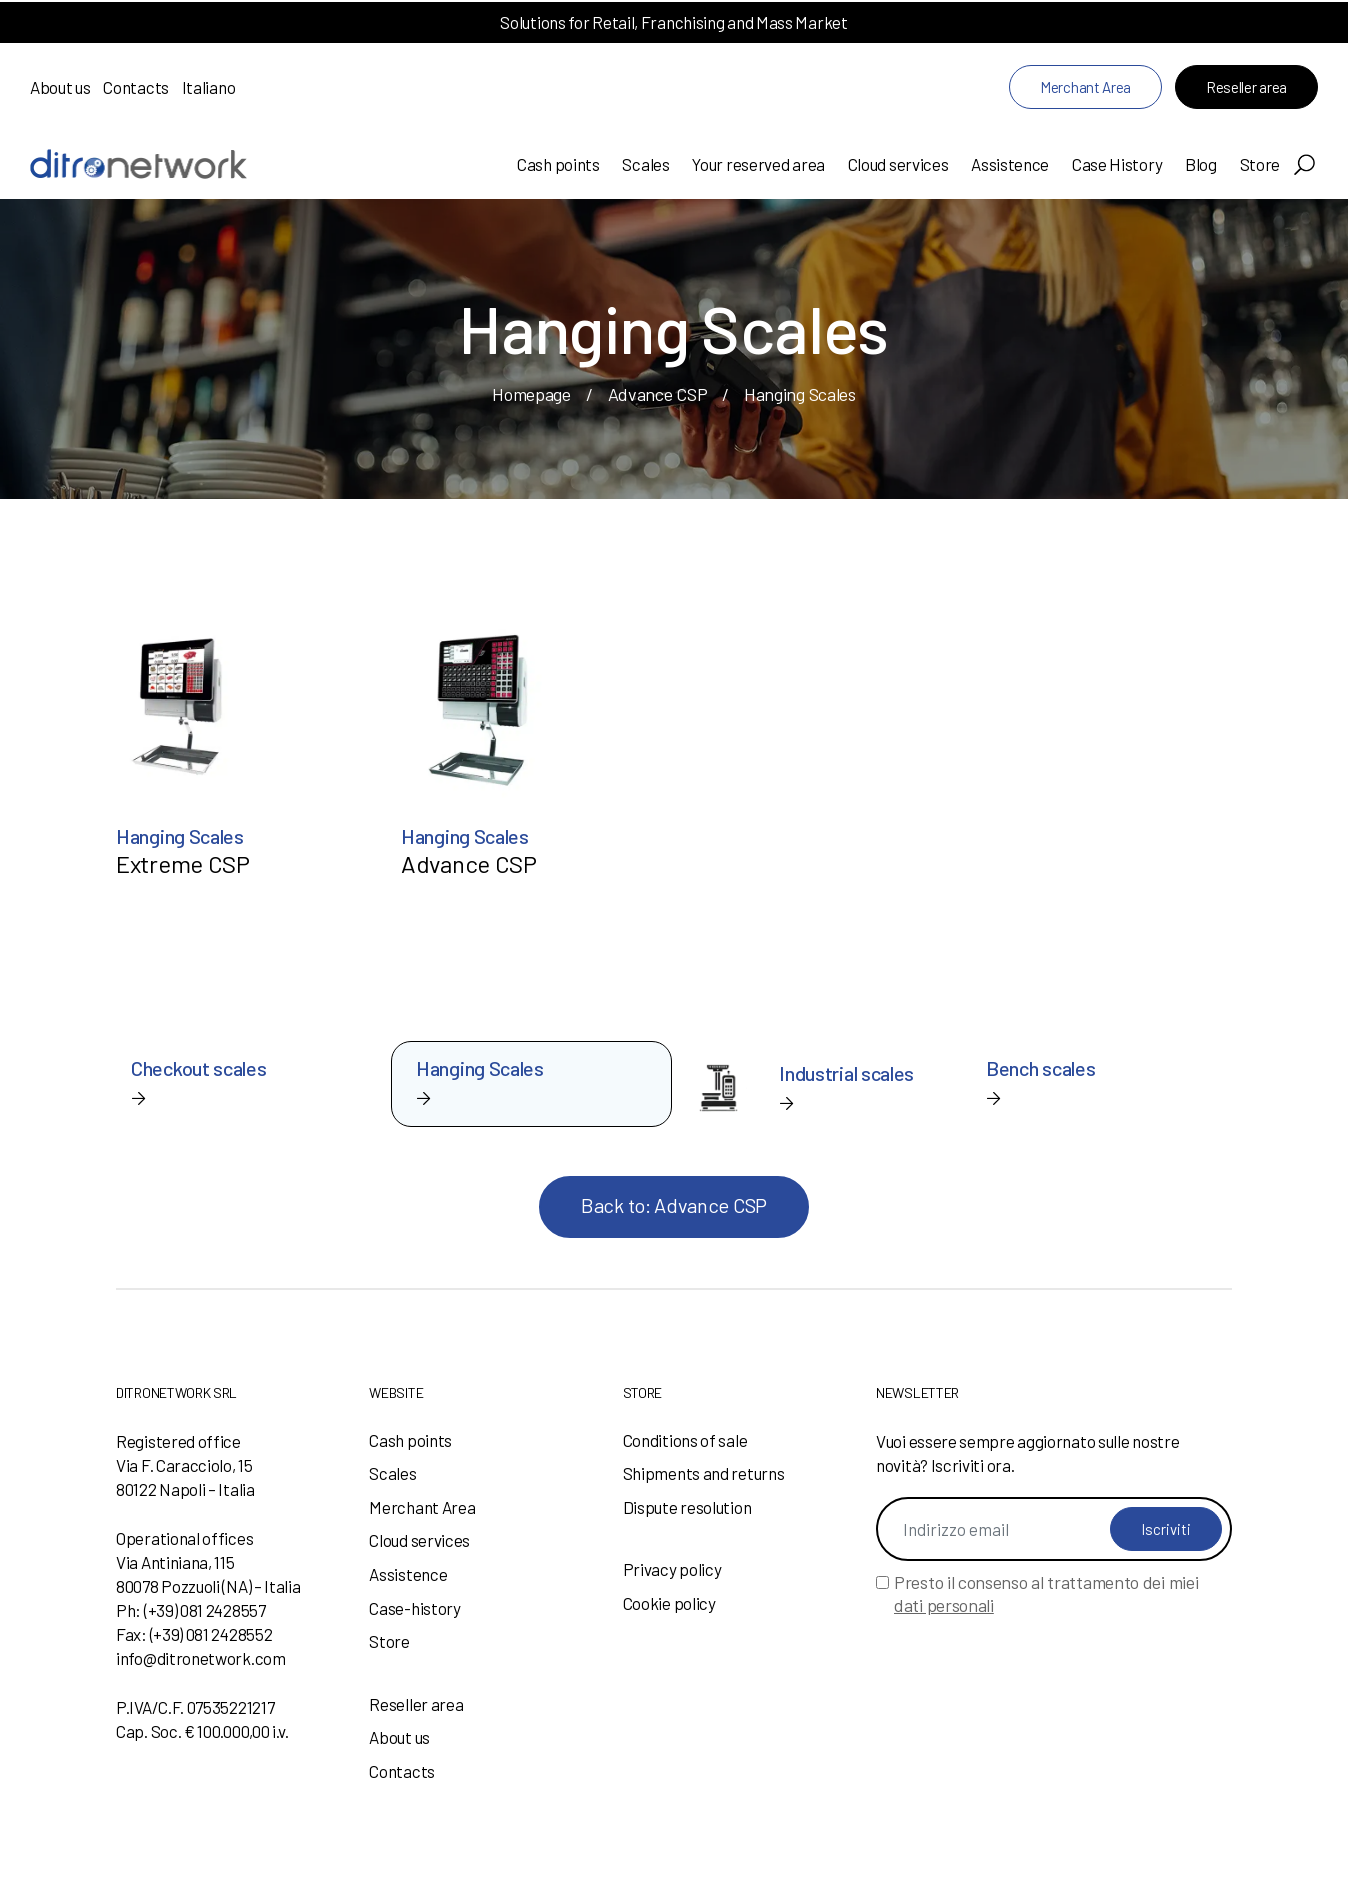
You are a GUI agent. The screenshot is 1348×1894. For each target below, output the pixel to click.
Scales (645, 164)
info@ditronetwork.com (201, 1658)
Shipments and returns (704, 1473)
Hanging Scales (180, 836)
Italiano (209, 87)
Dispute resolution (687, 1507)
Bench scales (1040, 1068)
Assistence (1010, 164)
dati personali (944, 1605)
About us (60, 87)
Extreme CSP (183, 863)
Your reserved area (758, 164)
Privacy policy (672, 1569)
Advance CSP (658, 394)
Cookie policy (669, 1603)
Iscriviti (1166, 1529)
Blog (1201, 164)
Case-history (414, 1608)
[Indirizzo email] (1054, 1529)
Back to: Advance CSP (674, 1205)
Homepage (531, 394)
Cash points (558, 164)
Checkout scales (199, 1068)
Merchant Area (1085, 87)
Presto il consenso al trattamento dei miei (1046, 1594)
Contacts (136, 87)
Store (1260, 164)
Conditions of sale (685, 1440)
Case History (1117, 164)
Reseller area (1246, 87)
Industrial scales (846, 1073)
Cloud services (898, 164)
